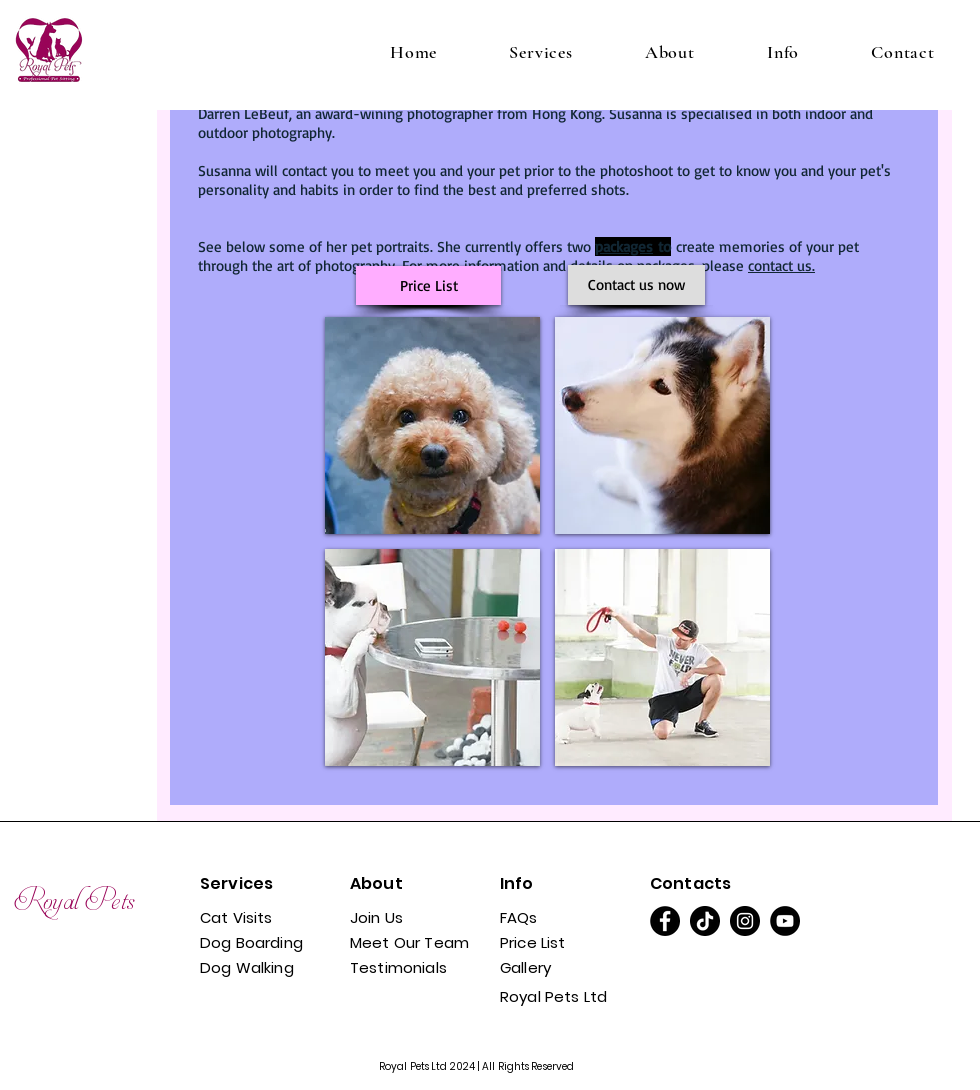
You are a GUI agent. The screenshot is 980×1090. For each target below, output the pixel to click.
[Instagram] (745, 921)
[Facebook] (665, 921)
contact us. (781, 265)
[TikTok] (705, 921)
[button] (541, 52)
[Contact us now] (636, 285)
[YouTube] (785, 921)
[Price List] (428, 285)
